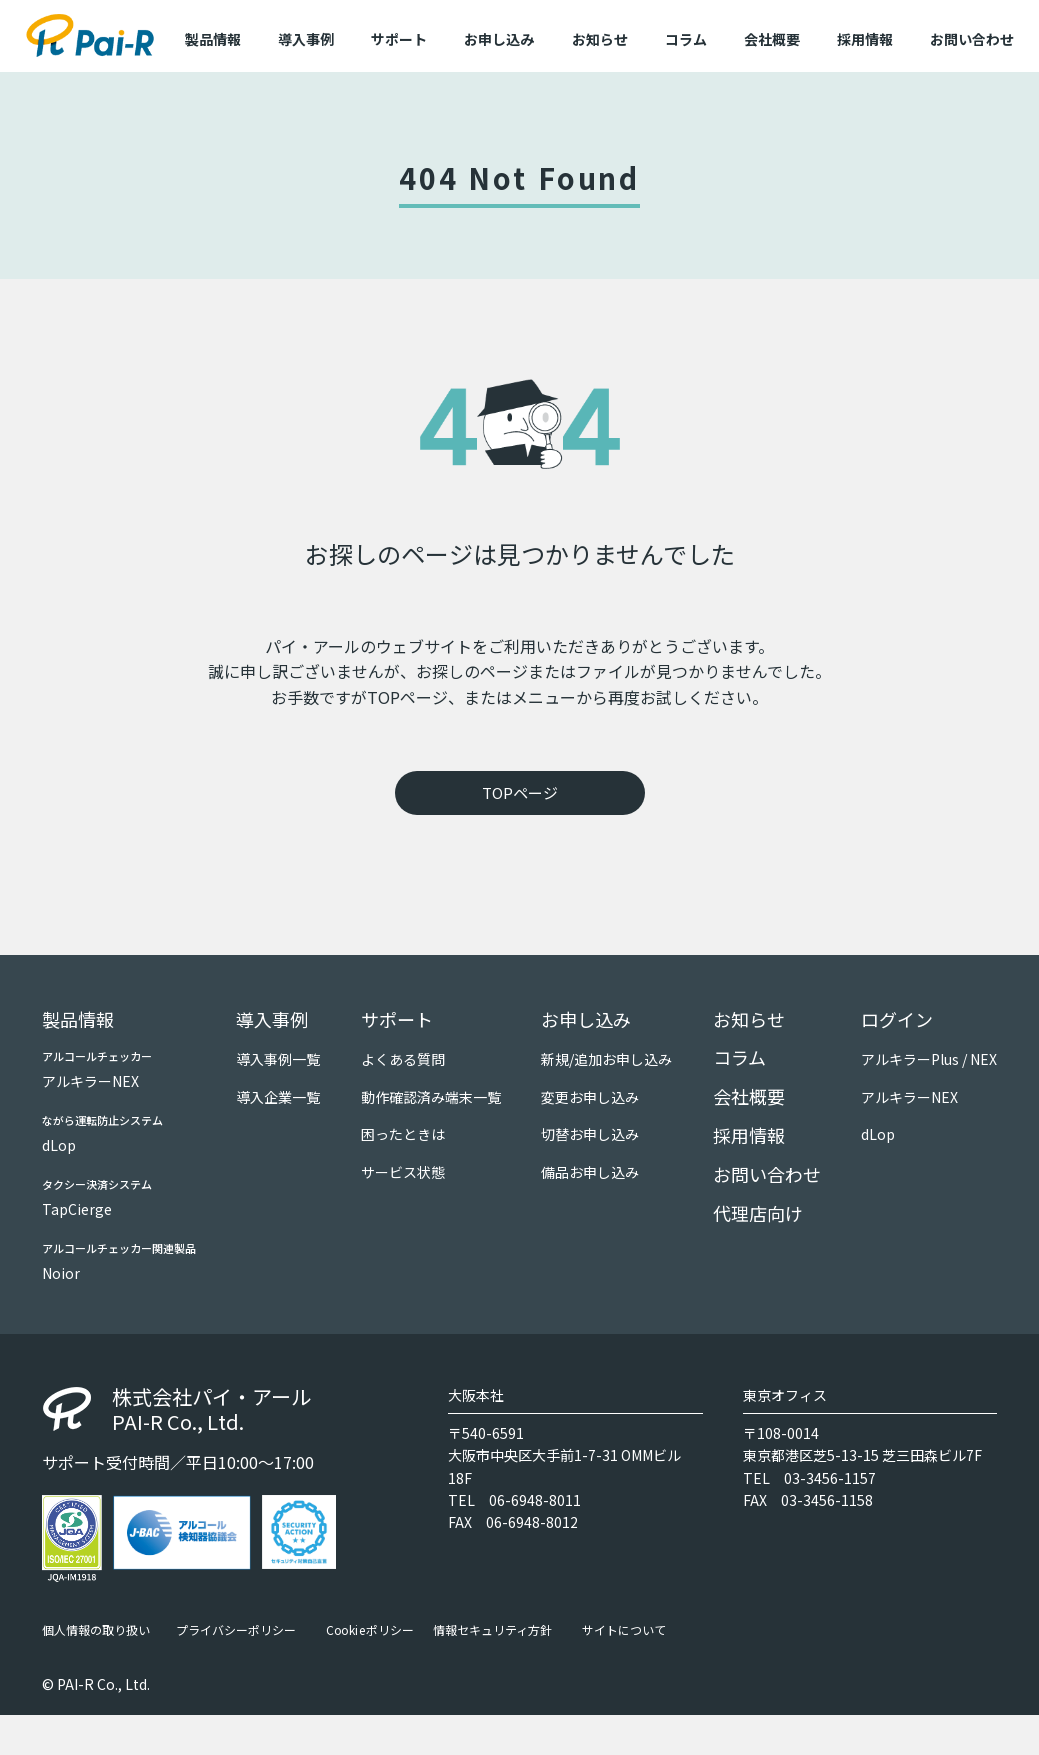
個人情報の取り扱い (96, 1630)
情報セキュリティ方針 (492, 1630)
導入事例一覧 (278, 1059)
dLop (59, 1145)
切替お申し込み (590, 1134)
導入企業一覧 (278, 1097)
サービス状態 (403, 1172)
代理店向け (758, 1213)
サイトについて (624, 1630)
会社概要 (772, 39)
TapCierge (77, 1209)
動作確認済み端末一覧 (431, 1097)
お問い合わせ (972, 39)
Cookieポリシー (370, 1630)
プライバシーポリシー (236, 1630)
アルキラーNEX (90, 1081)
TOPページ (520, 792)
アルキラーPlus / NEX (929, 1059)
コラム (686, 39)
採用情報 (865, 39)
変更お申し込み (590, 1097)
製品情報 (78, 1019)
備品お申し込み (590, 1172)
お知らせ (600, 39)
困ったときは (403, 1134)
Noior (61, 1273)
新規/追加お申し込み (606, 1059)
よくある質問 (403, 1059)
